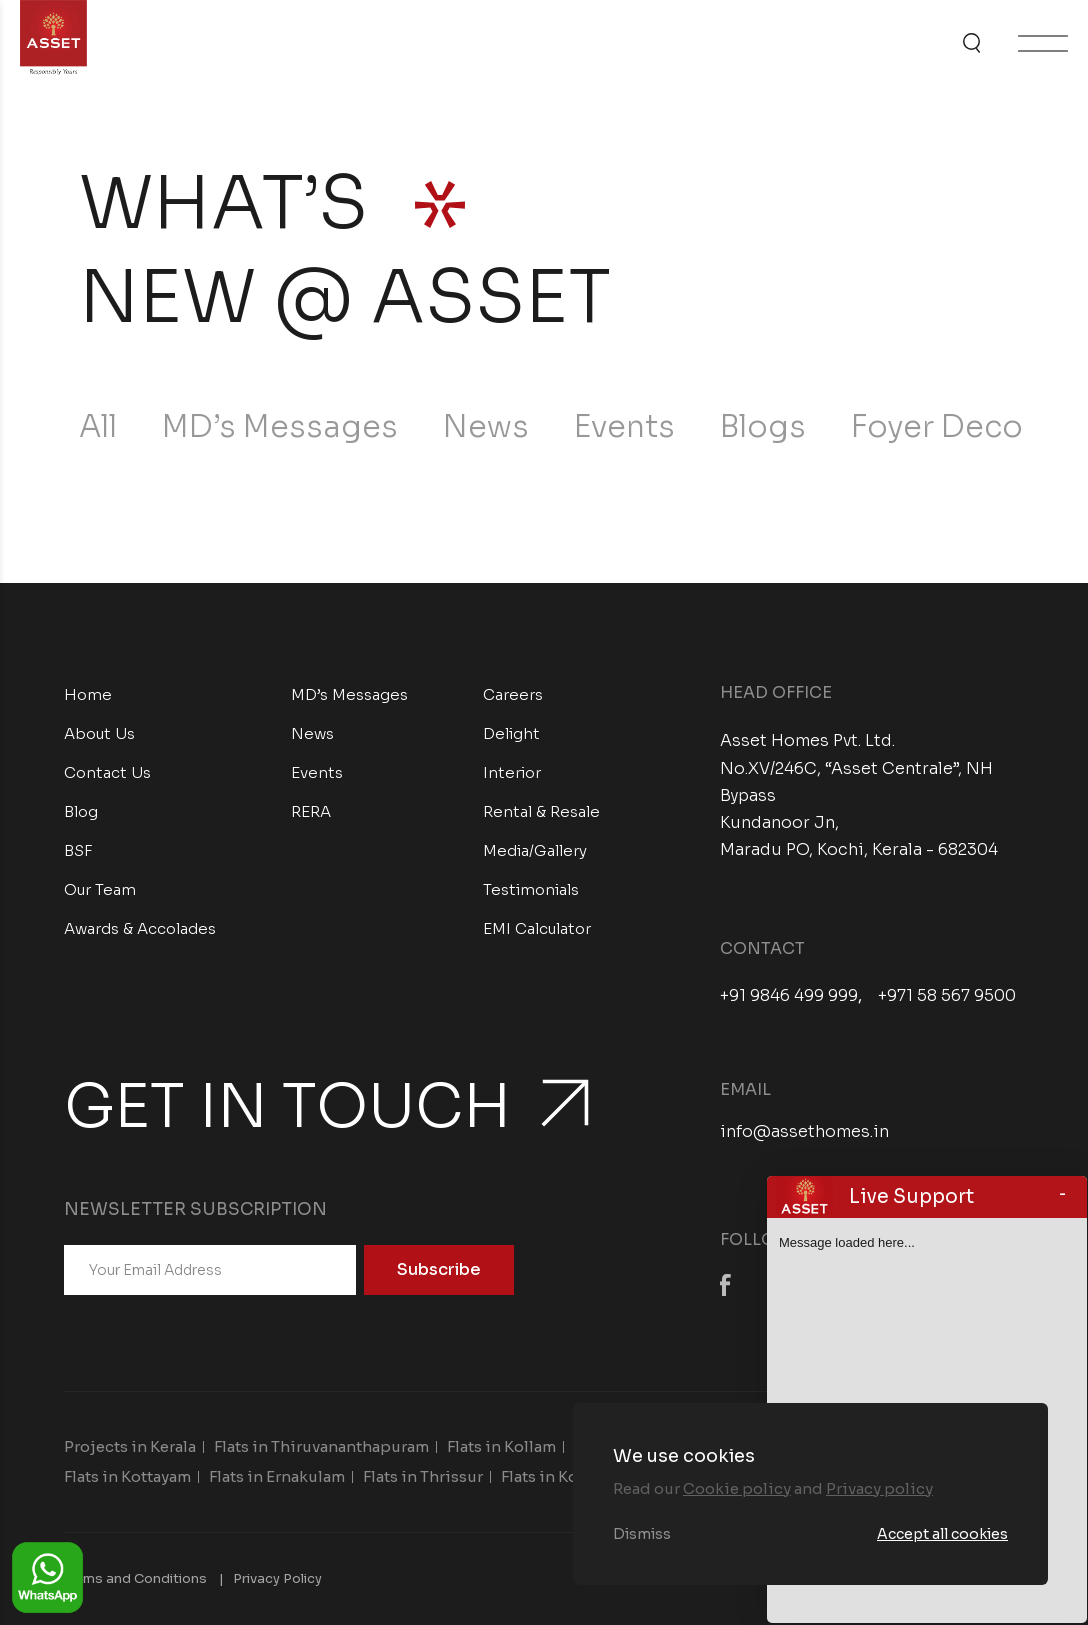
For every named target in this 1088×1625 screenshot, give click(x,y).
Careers (513, 694)
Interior (512, 772)
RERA (311, 811)
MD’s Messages (280, 427)
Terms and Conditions (135, 1578)
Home (88, 694)
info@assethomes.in (804, 1131)
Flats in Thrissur (423, 1476)
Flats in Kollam (501, 1446)
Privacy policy (879, 1488)
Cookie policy (737, 1488)
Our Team (100, 889)
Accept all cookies (942, 1534)
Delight (511, 733)
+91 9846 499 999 (789, 996)
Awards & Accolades (140, 928)
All (98, 427)
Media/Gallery (535, 850)
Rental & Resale (541, 811)
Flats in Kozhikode (571, 1476)
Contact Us (107, 772)
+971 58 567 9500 (947, 996)
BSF (78, 850)
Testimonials (531, 889)
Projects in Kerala (130, 1446)
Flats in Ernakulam (277, 1476)
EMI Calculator (537, 928)
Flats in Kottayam (127, 1476)
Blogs (763, 427)
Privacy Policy (277, 1578)
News (486, 427)
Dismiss (642, 1534)
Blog (81, 811)
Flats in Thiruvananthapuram (321, 1446)
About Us (99, 733)
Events (624, 427)
